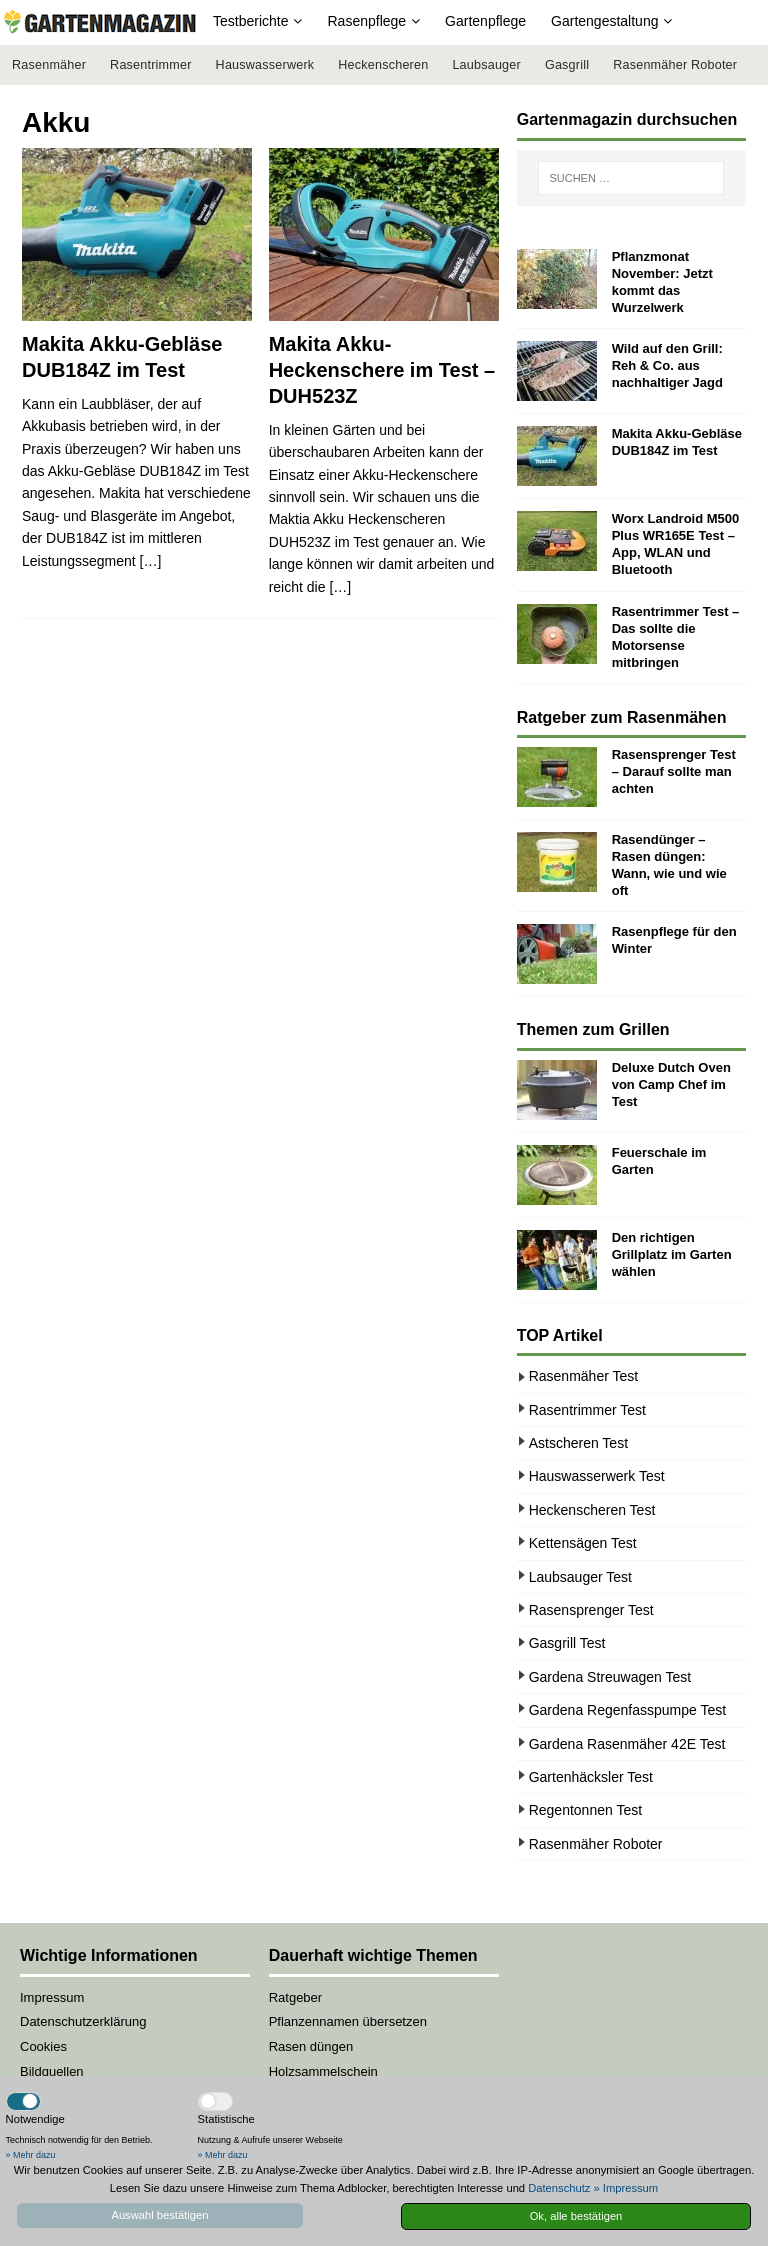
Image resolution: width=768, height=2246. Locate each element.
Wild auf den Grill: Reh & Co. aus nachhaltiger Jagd (667, 365)
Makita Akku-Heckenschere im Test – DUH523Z (382, 370)
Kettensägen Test (583, 1543)
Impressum (52, 1997)
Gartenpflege (485, 21)
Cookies (43, 2046)
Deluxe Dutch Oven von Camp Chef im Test (671, 1084)
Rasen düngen (311, 2046)
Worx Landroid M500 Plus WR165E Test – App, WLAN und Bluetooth (676, 544)
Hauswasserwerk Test (597, 1476)
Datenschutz (559, 2188)
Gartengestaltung (604, 21)
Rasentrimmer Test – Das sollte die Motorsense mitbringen (676, 637)
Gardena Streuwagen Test (610, 1677)
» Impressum (625, 2188)
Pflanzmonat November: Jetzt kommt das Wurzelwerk (662, 282)
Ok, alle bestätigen (576, 2216)
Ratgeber (295, 1997)
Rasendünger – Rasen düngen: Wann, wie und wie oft (669, 865)
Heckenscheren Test (592, 1510)
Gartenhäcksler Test (591, 1777)
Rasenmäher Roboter (675, 65)
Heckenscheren (383, 65)
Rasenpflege (366, 21)
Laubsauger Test (580, 1577)
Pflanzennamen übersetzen (348, 2021)
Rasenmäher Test (583, 1376)
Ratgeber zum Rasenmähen (622, 717)
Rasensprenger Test (591, 1610)
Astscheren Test (578, 1443)
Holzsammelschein (323, 2071)
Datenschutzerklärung (83, 2021)
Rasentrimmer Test (587, 1410)
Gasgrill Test (567, 1643)
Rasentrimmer (150, 65)
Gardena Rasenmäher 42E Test (627, 1744)
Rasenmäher (49, 65)
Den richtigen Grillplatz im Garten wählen (672, 1254)
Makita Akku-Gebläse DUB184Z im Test (677, 442)
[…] (151, 561)
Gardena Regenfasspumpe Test (627, 1710)
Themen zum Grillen (593, 1029)
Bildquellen (52, 2071)
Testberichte (250, 21)
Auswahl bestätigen (159, 2215)
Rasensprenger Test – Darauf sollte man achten (674, 771)
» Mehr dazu (31, 2155)
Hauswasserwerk (265, 65)
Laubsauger (486, 65)
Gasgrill (567, 65)
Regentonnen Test (585, 1810)
